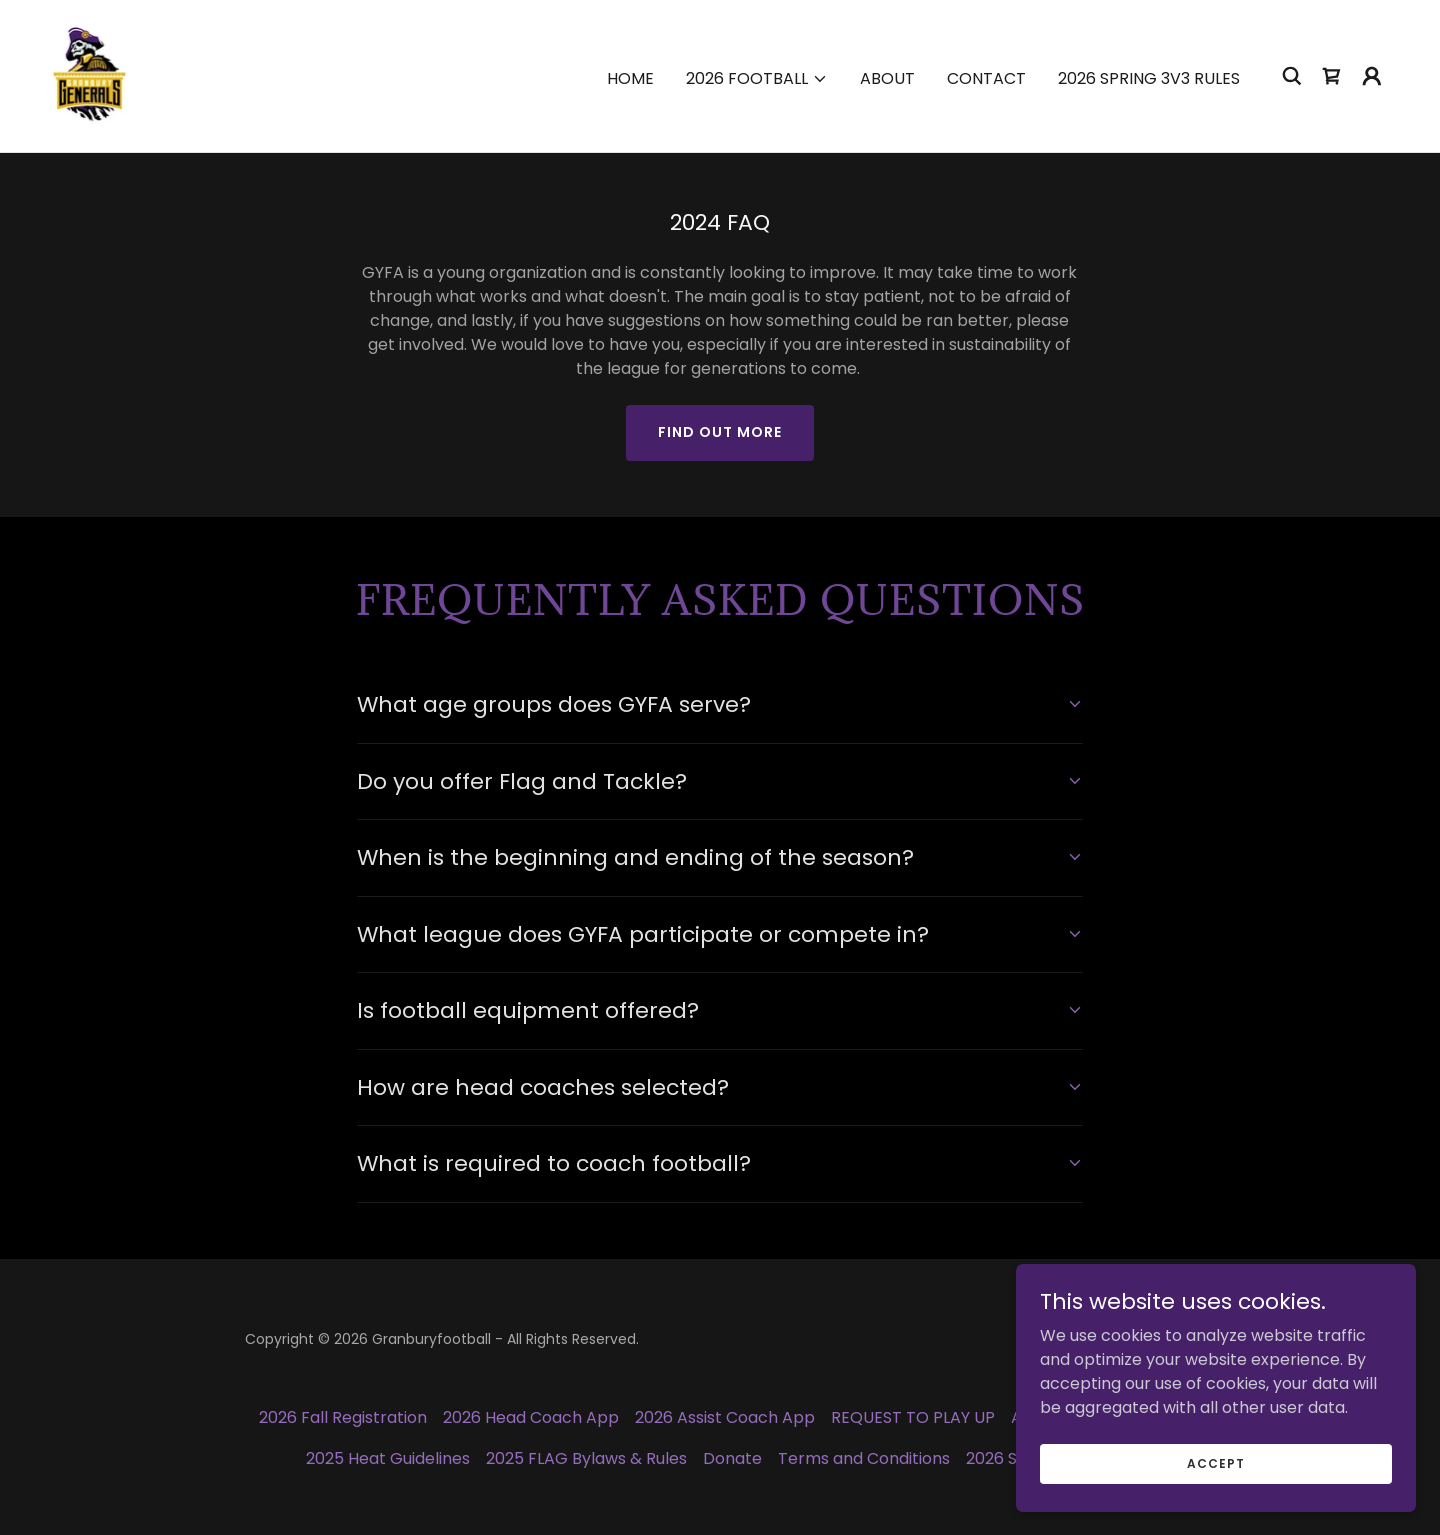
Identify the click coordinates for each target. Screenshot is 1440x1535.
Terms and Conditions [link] (864, 1458)
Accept (1216, 1462)
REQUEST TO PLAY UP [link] (913, 1417)
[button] (757, 79)
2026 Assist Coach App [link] (725, 1417)
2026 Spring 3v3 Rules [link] (1149, 78)
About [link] (887, 78)
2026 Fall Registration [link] (343, 1417)
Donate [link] (732, 1458)
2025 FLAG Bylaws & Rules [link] (586, 1458)
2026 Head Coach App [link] (531, 1417)
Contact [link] (986, 78)
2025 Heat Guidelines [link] (388, 1458)
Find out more (720, 432)
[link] (89, 74)
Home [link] (630, 78)
